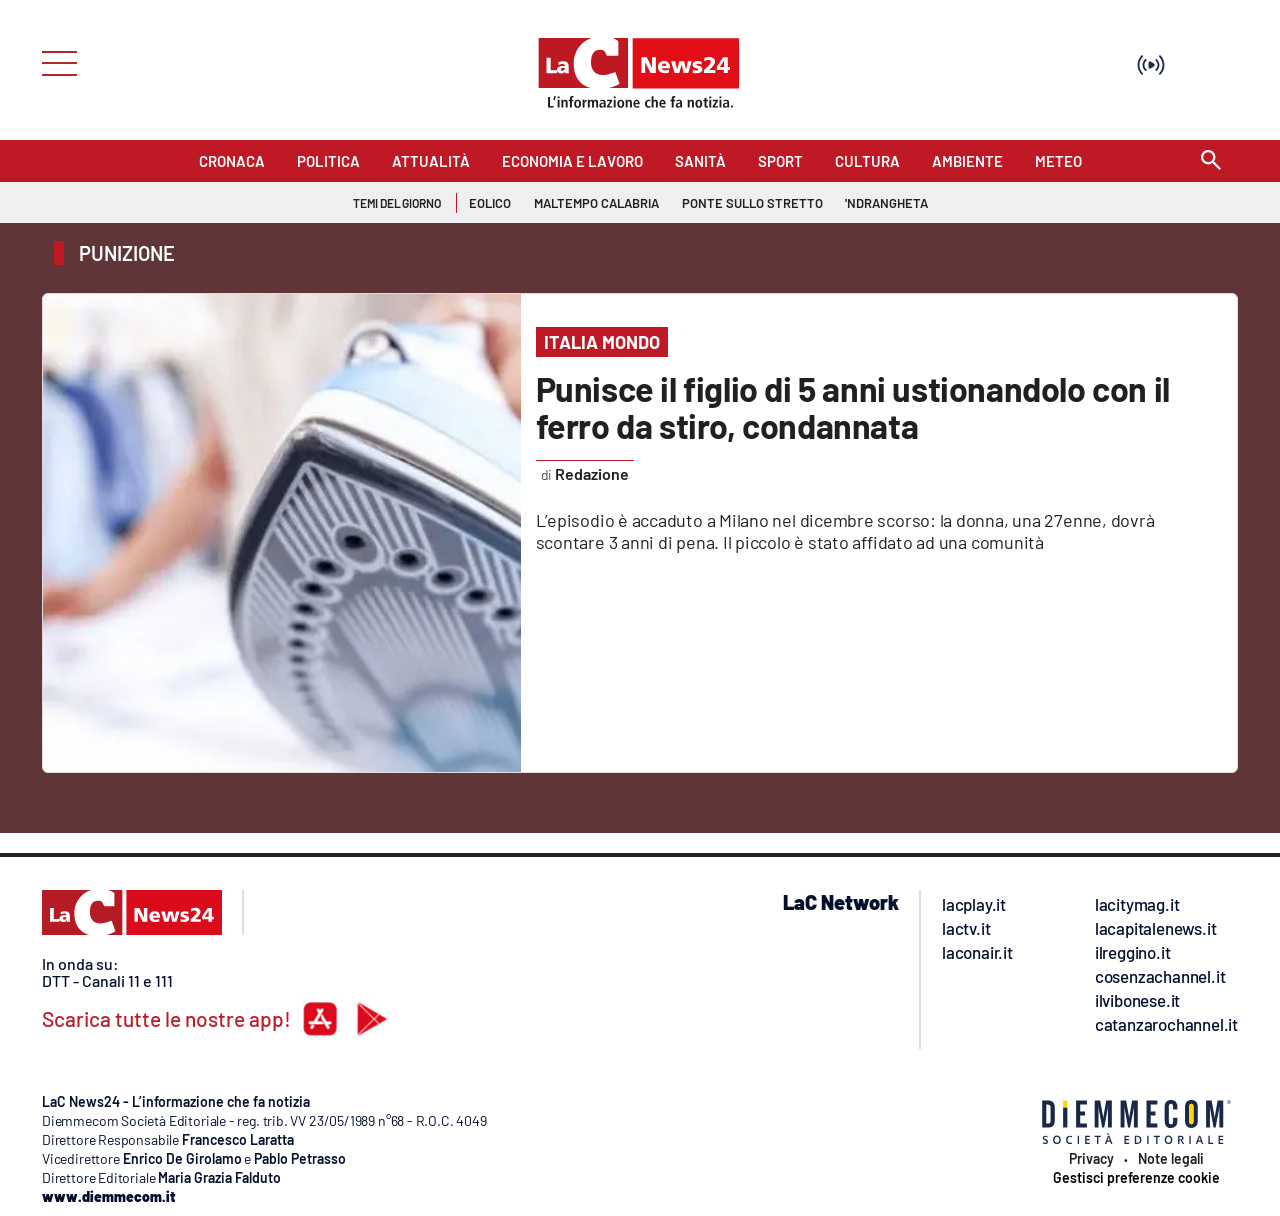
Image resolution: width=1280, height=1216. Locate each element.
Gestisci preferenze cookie (1136, 1178)
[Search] (1211, 161)
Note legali (1171, 1159)
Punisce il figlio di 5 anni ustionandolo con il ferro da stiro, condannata (853, 407)
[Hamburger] (53, 61)
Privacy (1091, 1159)
